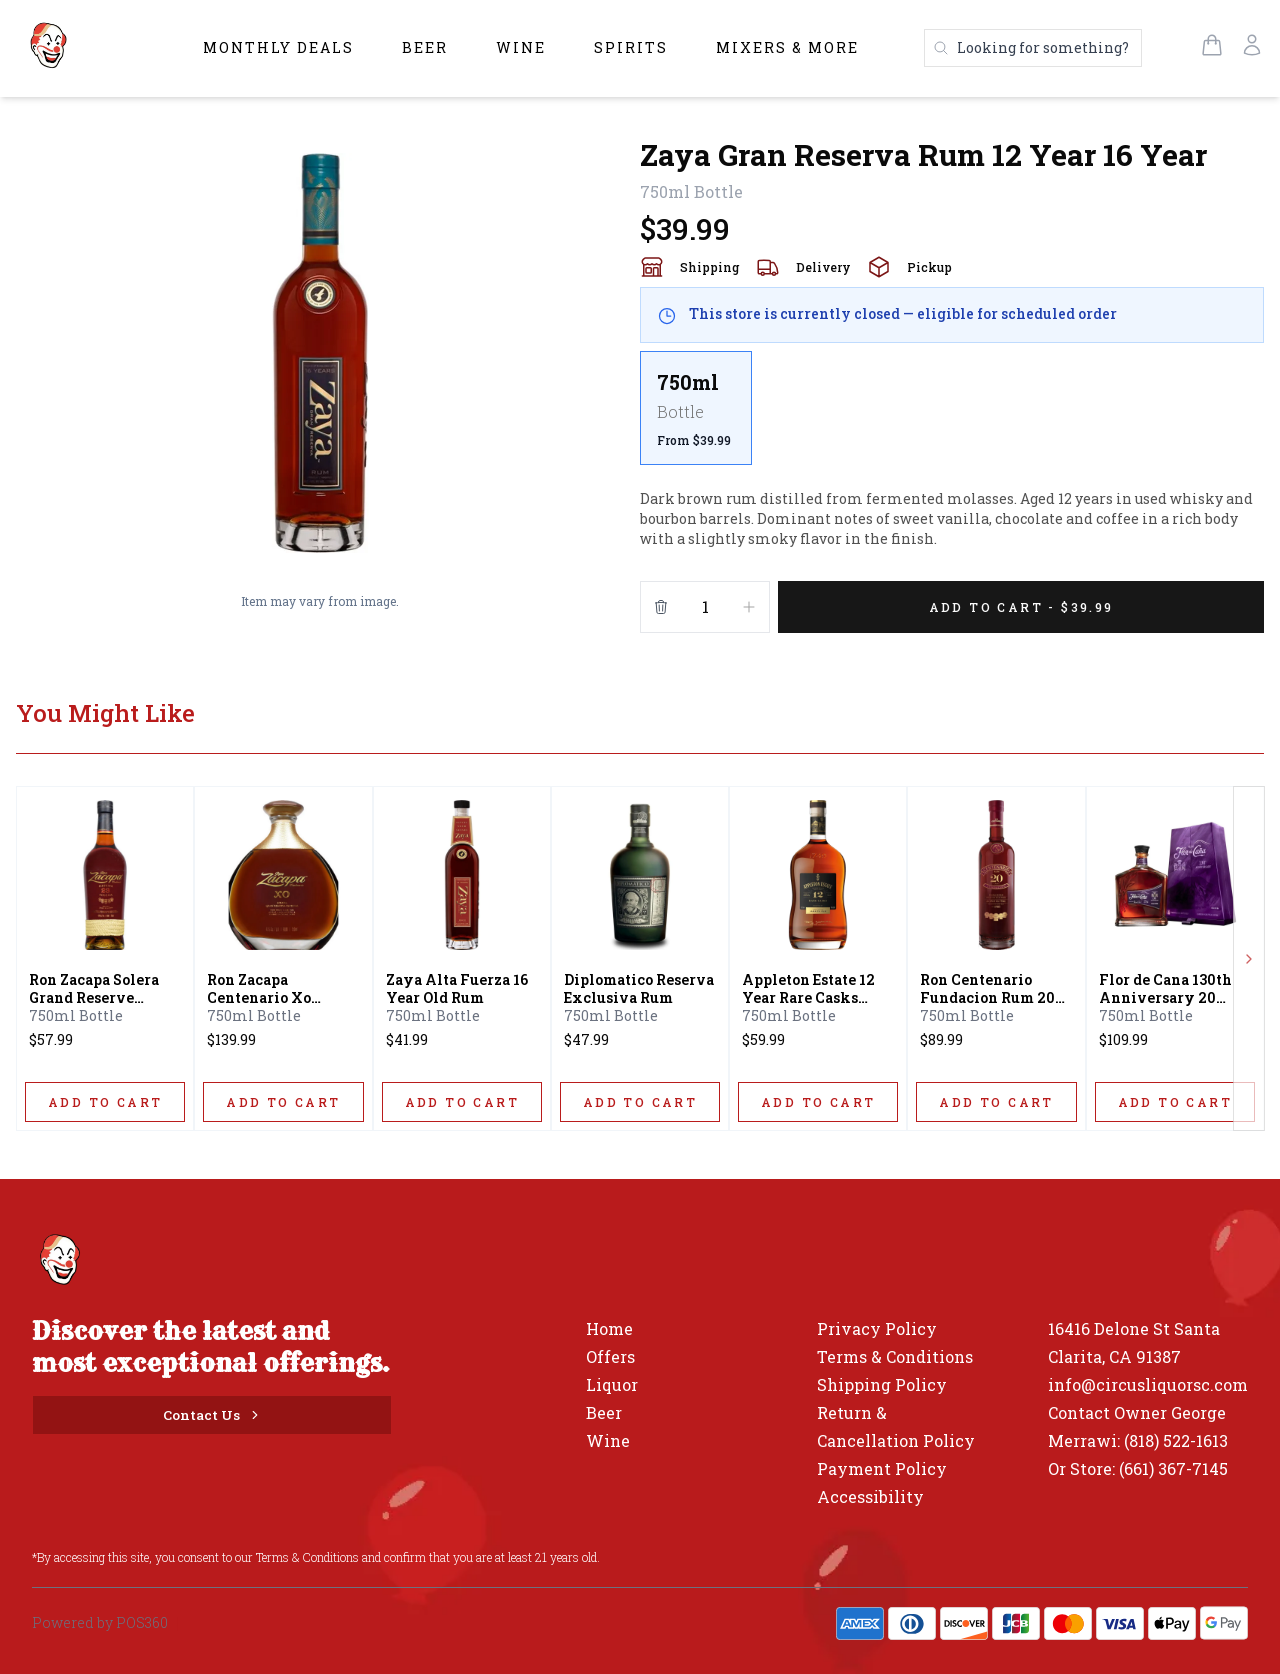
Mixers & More (787, 47)
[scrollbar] (952, 416)
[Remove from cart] (661, 607)
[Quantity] (705, 607)
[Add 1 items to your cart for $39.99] (1021, 607)
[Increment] (749, 607)
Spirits (631, 47)
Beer (425, 47)
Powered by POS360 (100, 1622)
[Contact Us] (212, 1415)
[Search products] (1033, 48)
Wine (521, 47)
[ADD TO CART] (105, 1102)
